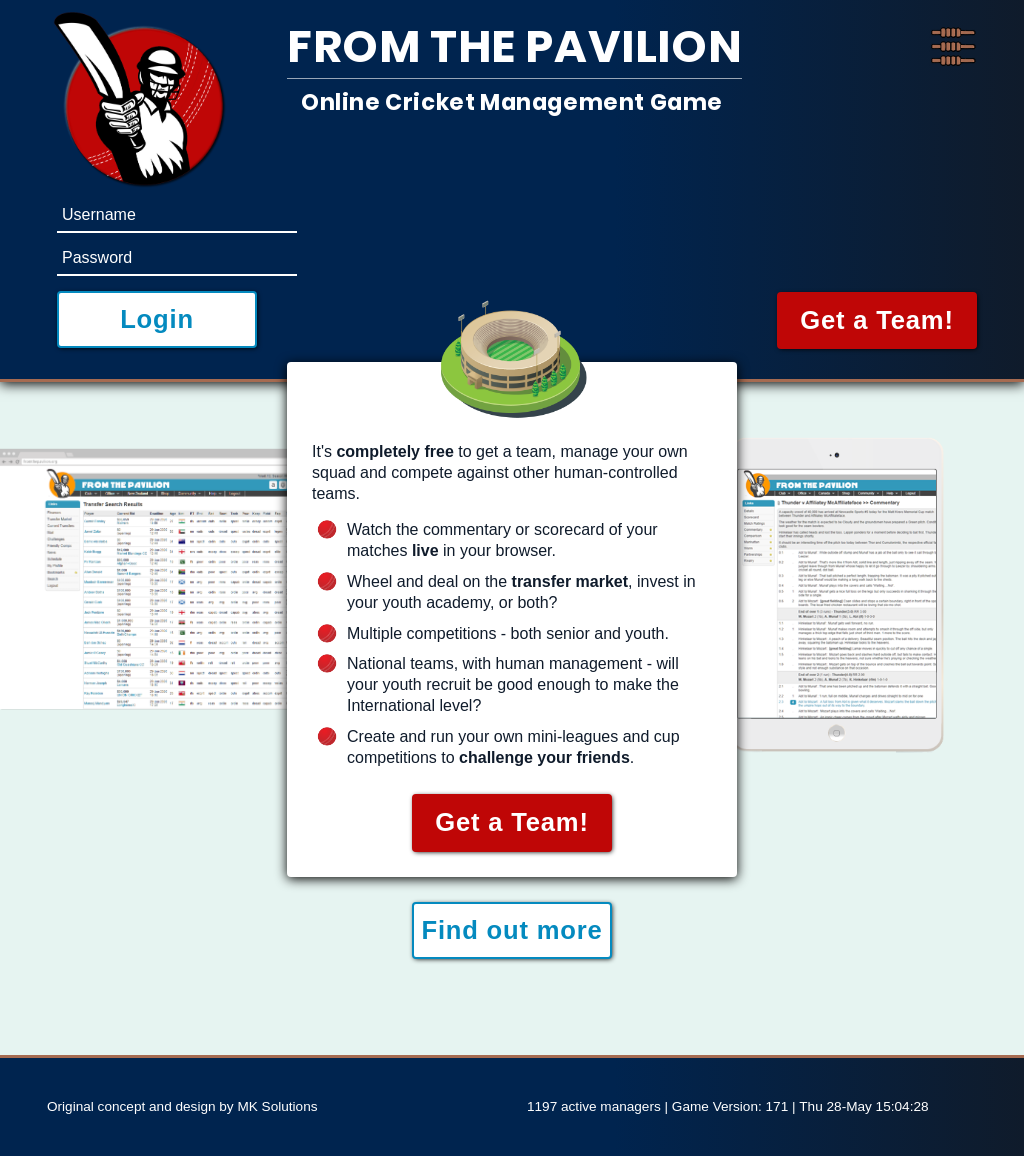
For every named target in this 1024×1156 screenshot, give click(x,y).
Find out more (511, 930)
